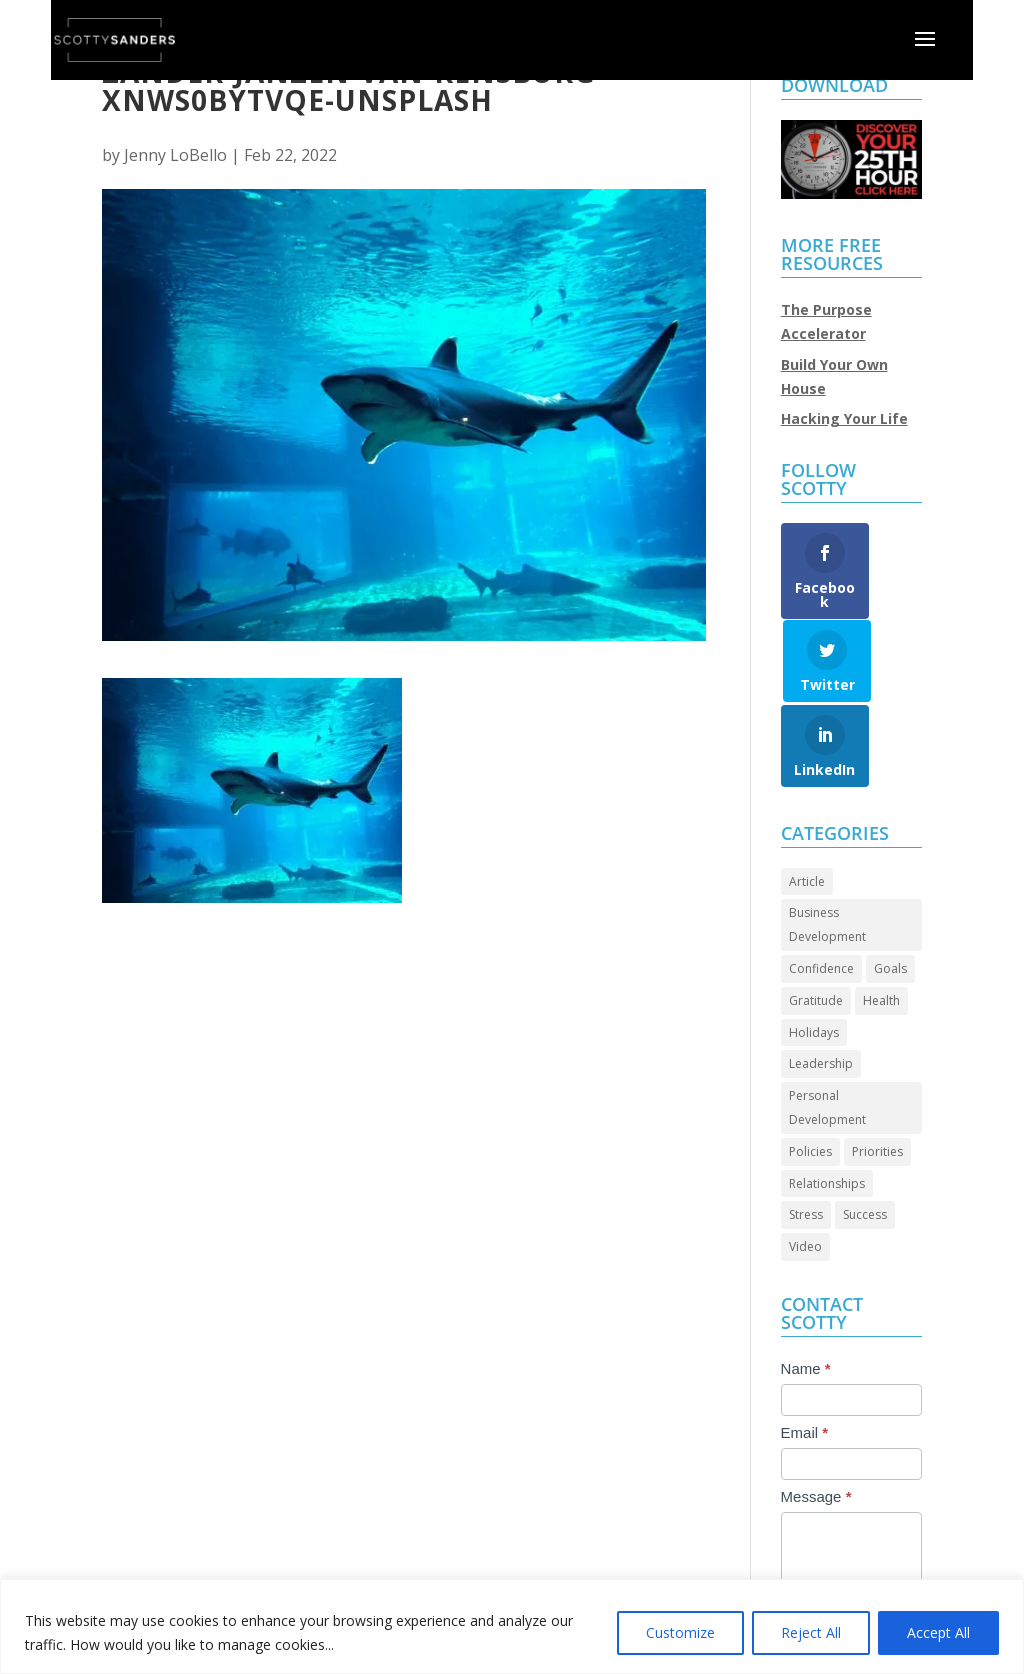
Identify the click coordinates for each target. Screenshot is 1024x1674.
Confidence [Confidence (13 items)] (821, 899)
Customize (680, 1632)
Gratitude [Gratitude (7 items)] (816, 931)
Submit (825, 1571)
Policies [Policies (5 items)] (810, 1082)
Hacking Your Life (844, 418)
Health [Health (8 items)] (881, 931)
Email (805, 1363)
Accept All (938, 1632)
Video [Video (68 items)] (805, 1177)
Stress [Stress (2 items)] (806, 1146)
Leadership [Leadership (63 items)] (821, 995)
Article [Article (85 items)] (807, 812)
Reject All (811, 1632)
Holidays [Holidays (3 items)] (814, 963)
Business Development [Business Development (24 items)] (827, 856)
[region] (512, 1626)
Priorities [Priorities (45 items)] (877, 1082)
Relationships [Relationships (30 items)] (827, 1114)
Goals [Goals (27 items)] (890, 899)
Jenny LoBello (175, 155)
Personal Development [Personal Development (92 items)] (827, 1038)
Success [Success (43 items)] (865, 1146)
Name (806, 1299)
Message (816, 1427)
